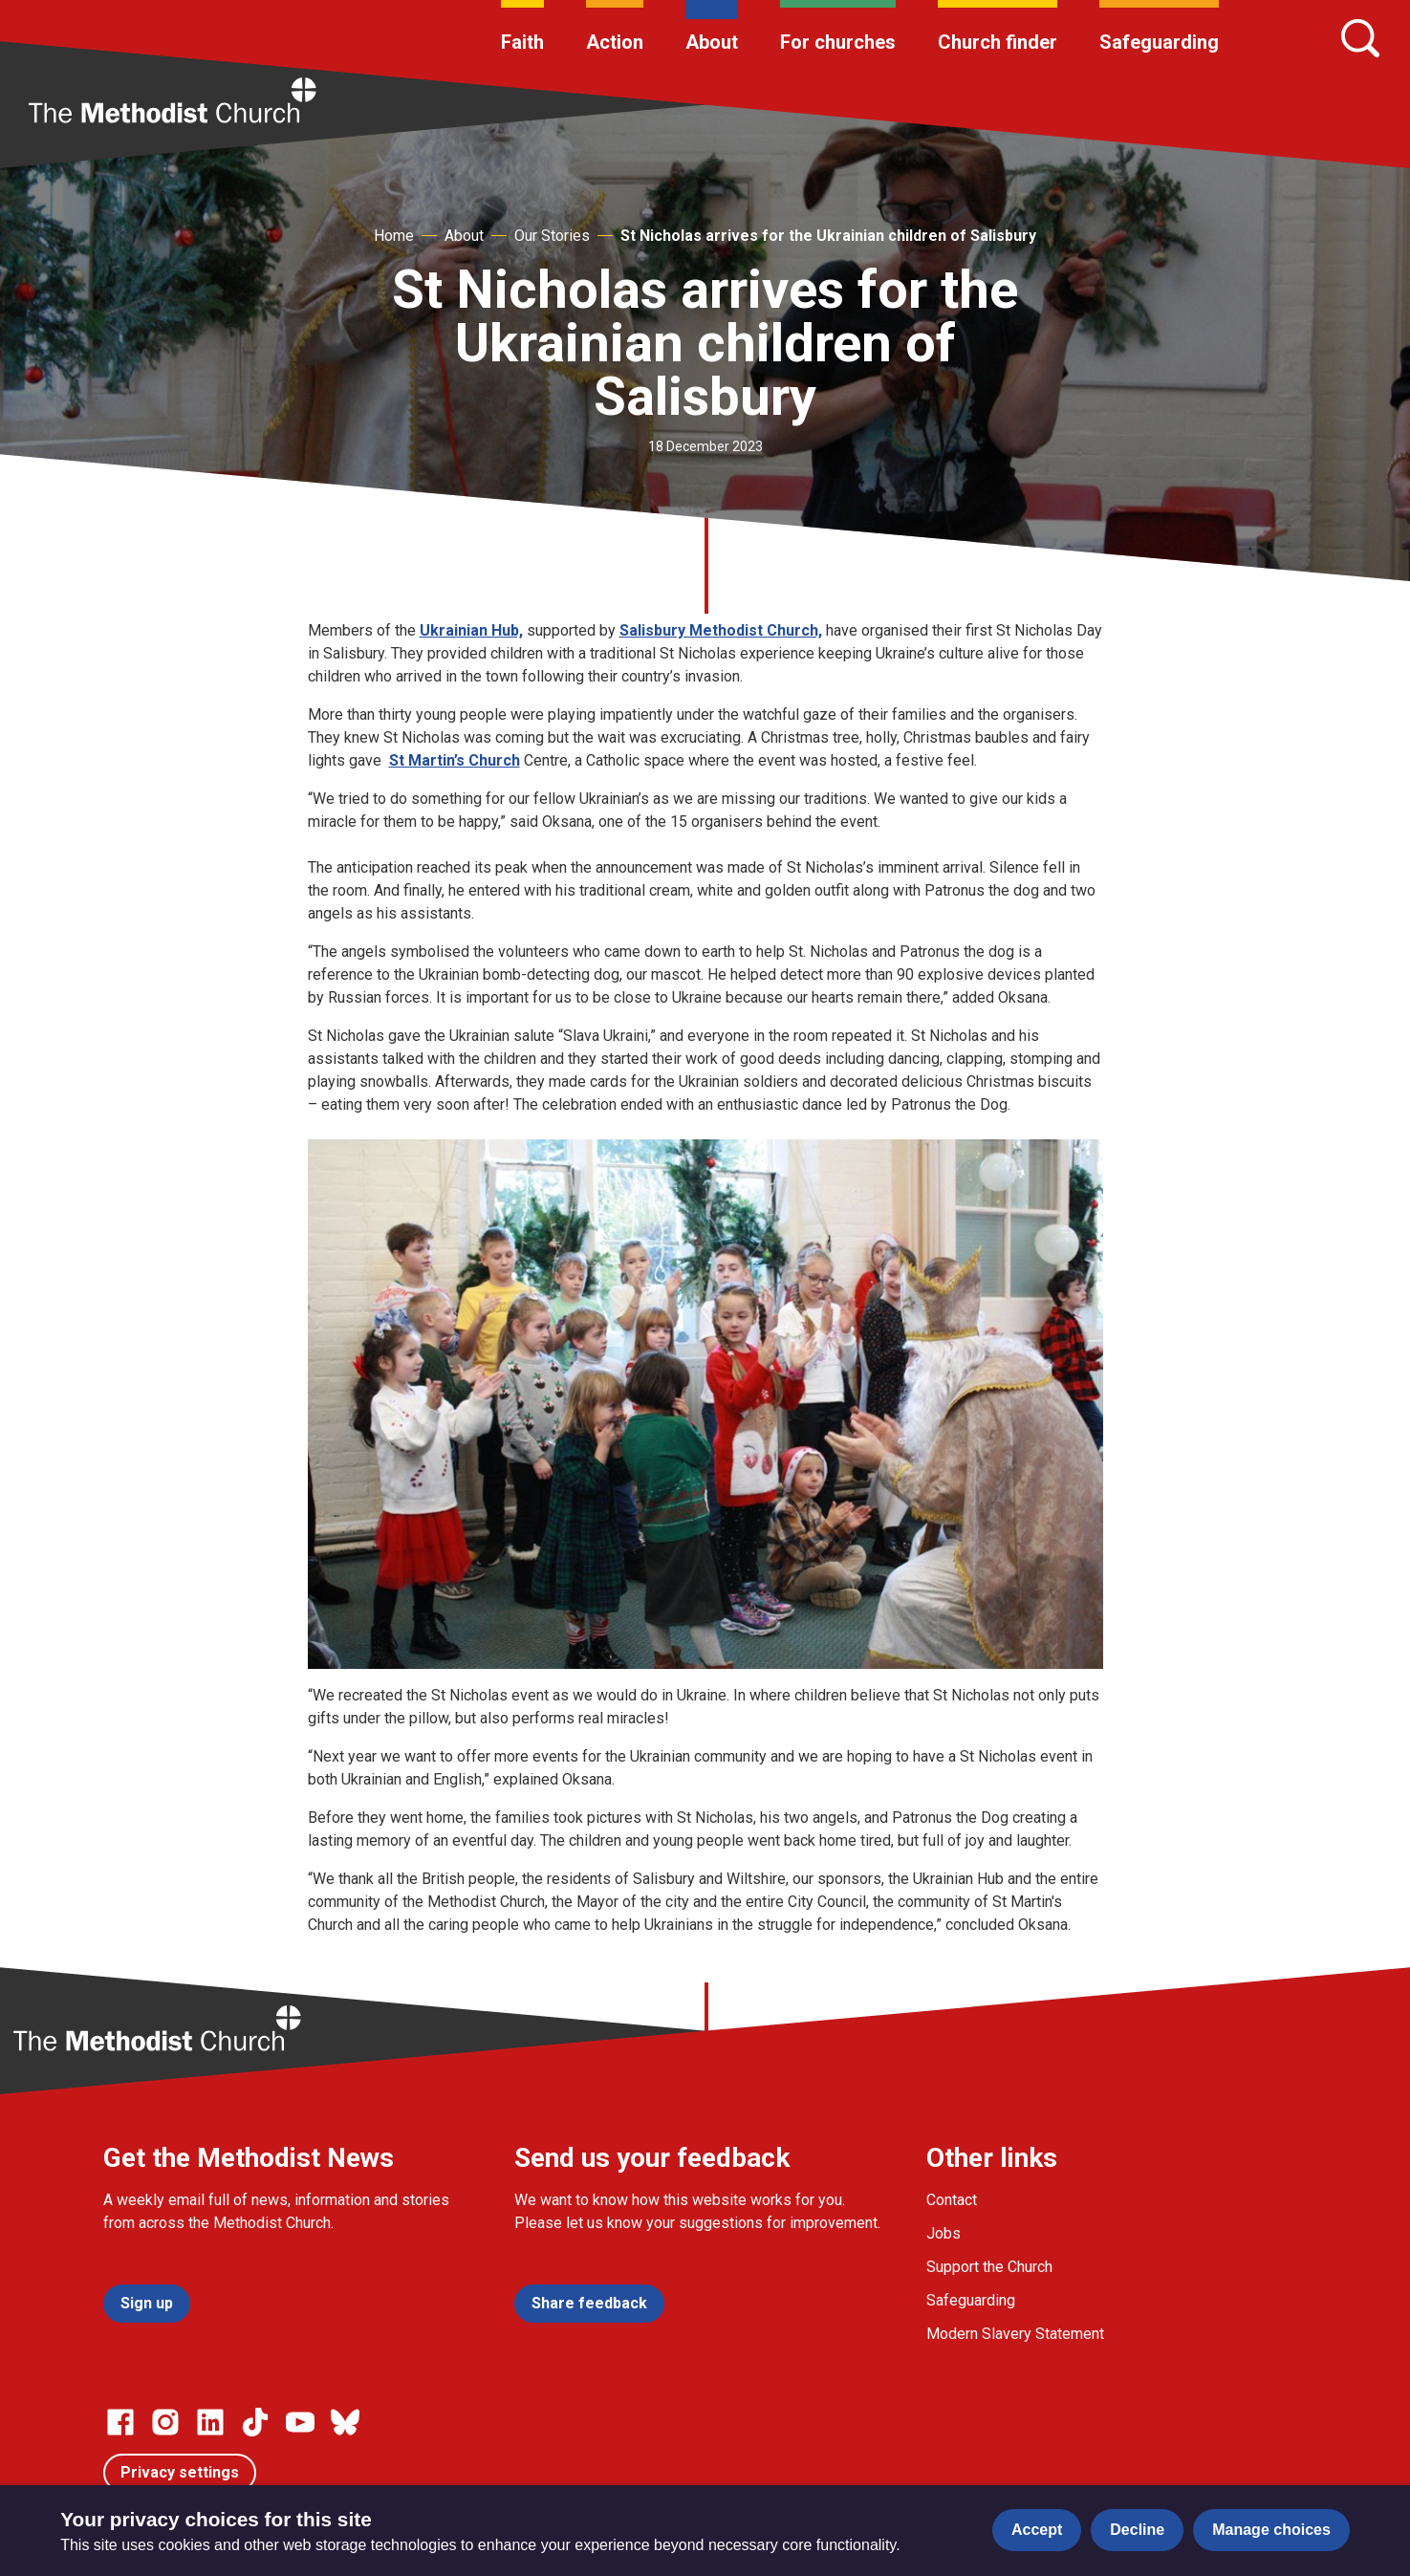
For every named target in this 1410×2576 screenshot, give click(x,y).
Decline (1137, 2530)
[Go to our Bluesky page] (345, 2422)
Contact (951, 2200)
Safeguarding (1159, 42)
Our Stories (552, 236)
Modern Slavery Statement (1015, 2334)
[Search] (1360, 38)
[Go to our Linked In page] (210, 2422)
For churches (838, 42)
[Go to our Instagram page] (165, 2422)
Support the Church (989, 2267)
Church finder (997, 42)
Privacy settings (179, 2472)
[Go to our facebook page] (120, 2422)
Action (614, 42)
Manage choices (1271, 2530)
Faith (522, 42)
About (711, 42)
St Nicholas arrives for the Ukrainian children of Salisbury (828, 236)
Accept (1036, 2530)
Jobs (943, 2233)
